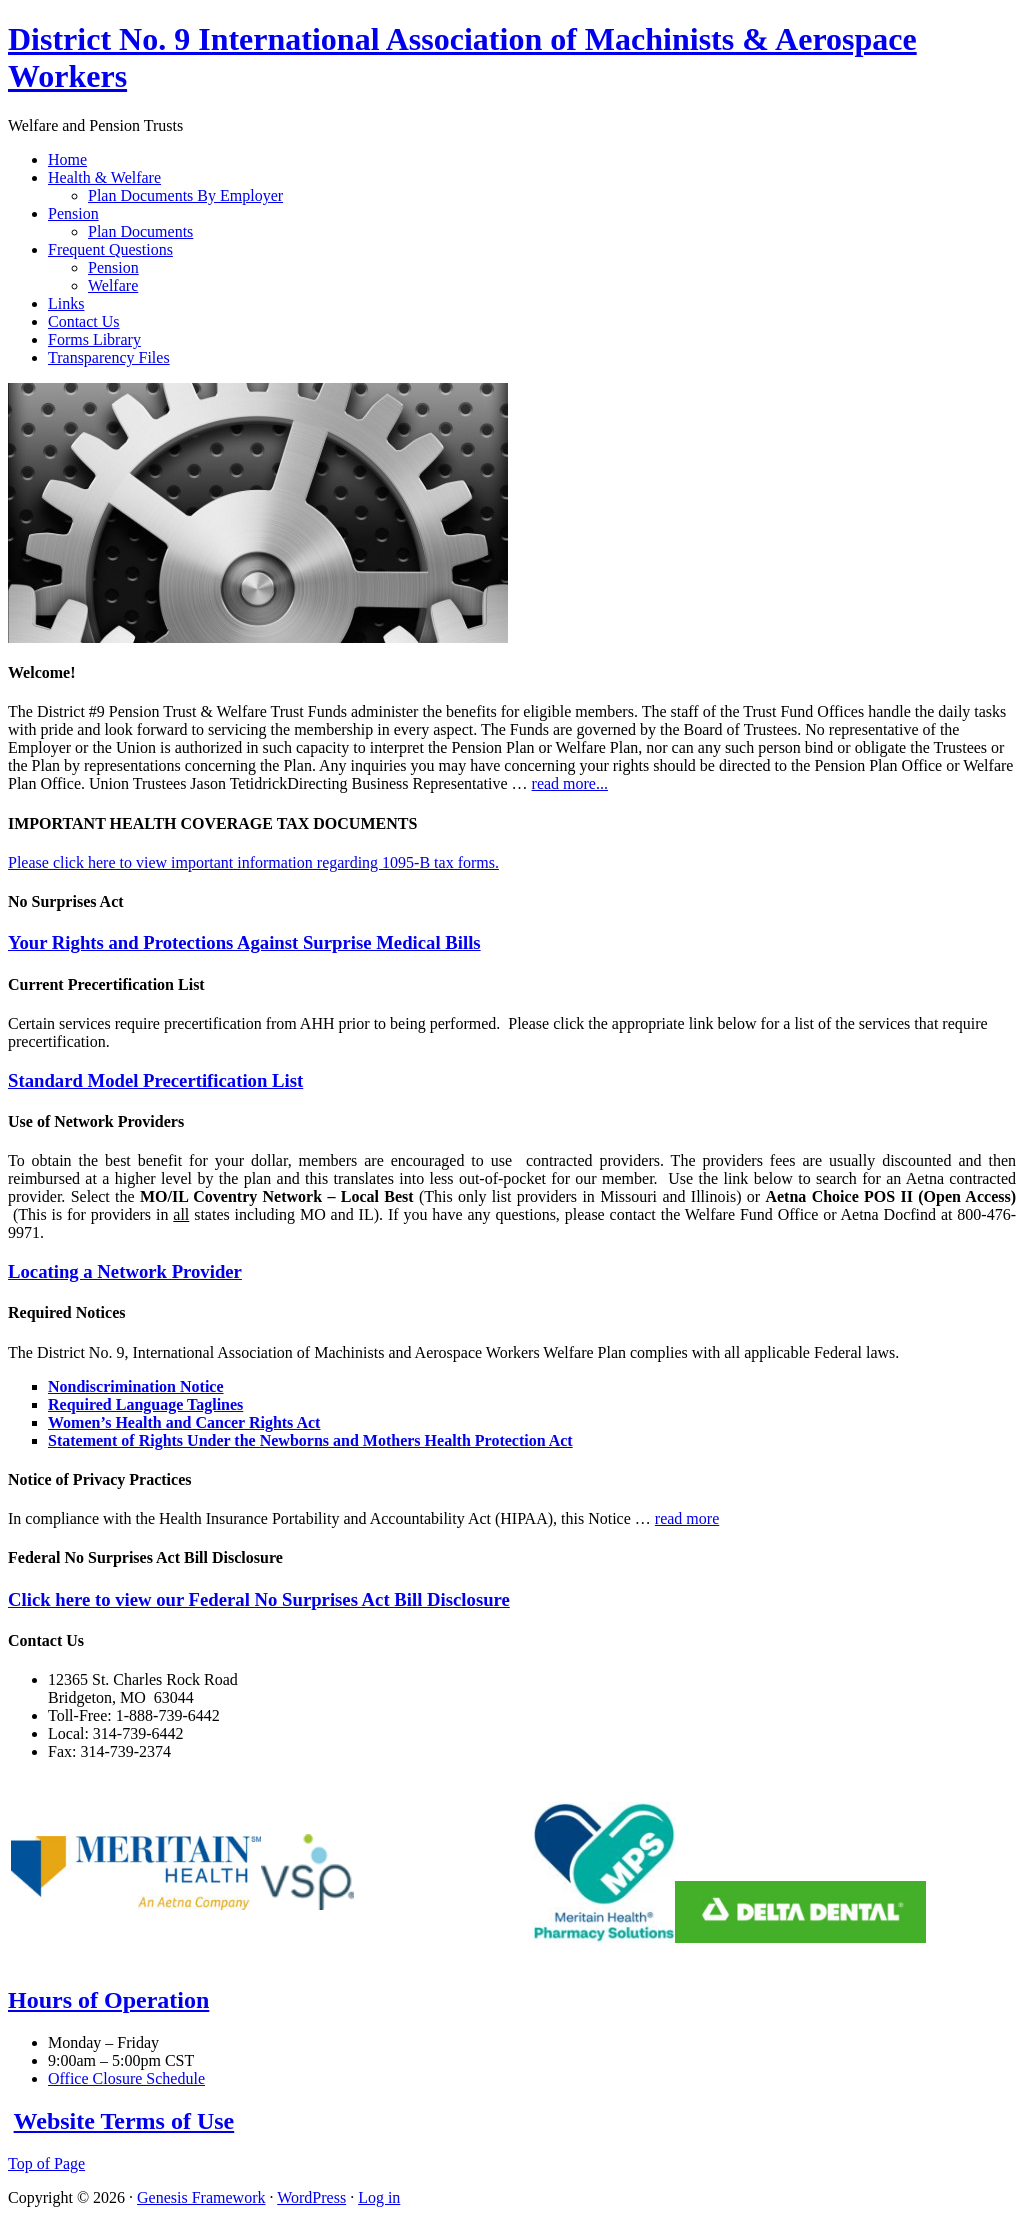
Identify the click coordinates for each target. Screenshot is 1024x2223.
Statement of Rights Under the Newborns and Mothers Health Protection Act (310, 1440)
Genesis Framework (201, 2197)
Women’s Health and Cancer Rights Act (184, 1422)
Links (66, 303)
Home (67, 159)
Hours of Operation (108, 2000)
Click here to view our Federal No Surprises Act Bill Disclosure (259, 1599)
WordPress (311, 2197)
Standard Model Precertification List (155, 1080)
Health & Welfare (104, 177)
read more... (570, 783)
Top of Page (46, 2163)
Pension (73, 213)
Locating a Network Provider (125, 1271)
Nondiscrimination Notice (136, 1386)
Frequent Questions (110, 249)
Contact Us (84, 321)
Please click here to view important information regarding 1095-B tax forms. (253, 862)
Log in (379, 2197)
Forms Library (94, 339)
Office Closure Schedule (126, 2078)
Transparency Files (109, 357)
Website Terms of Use (124, 2121)
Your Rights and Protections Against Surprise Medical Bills (244, 942)
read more (687, 1518)
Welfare (113, 285)
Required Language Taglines (145, 1404)
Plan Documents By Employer (185, 195)
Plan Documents (140, 231)
